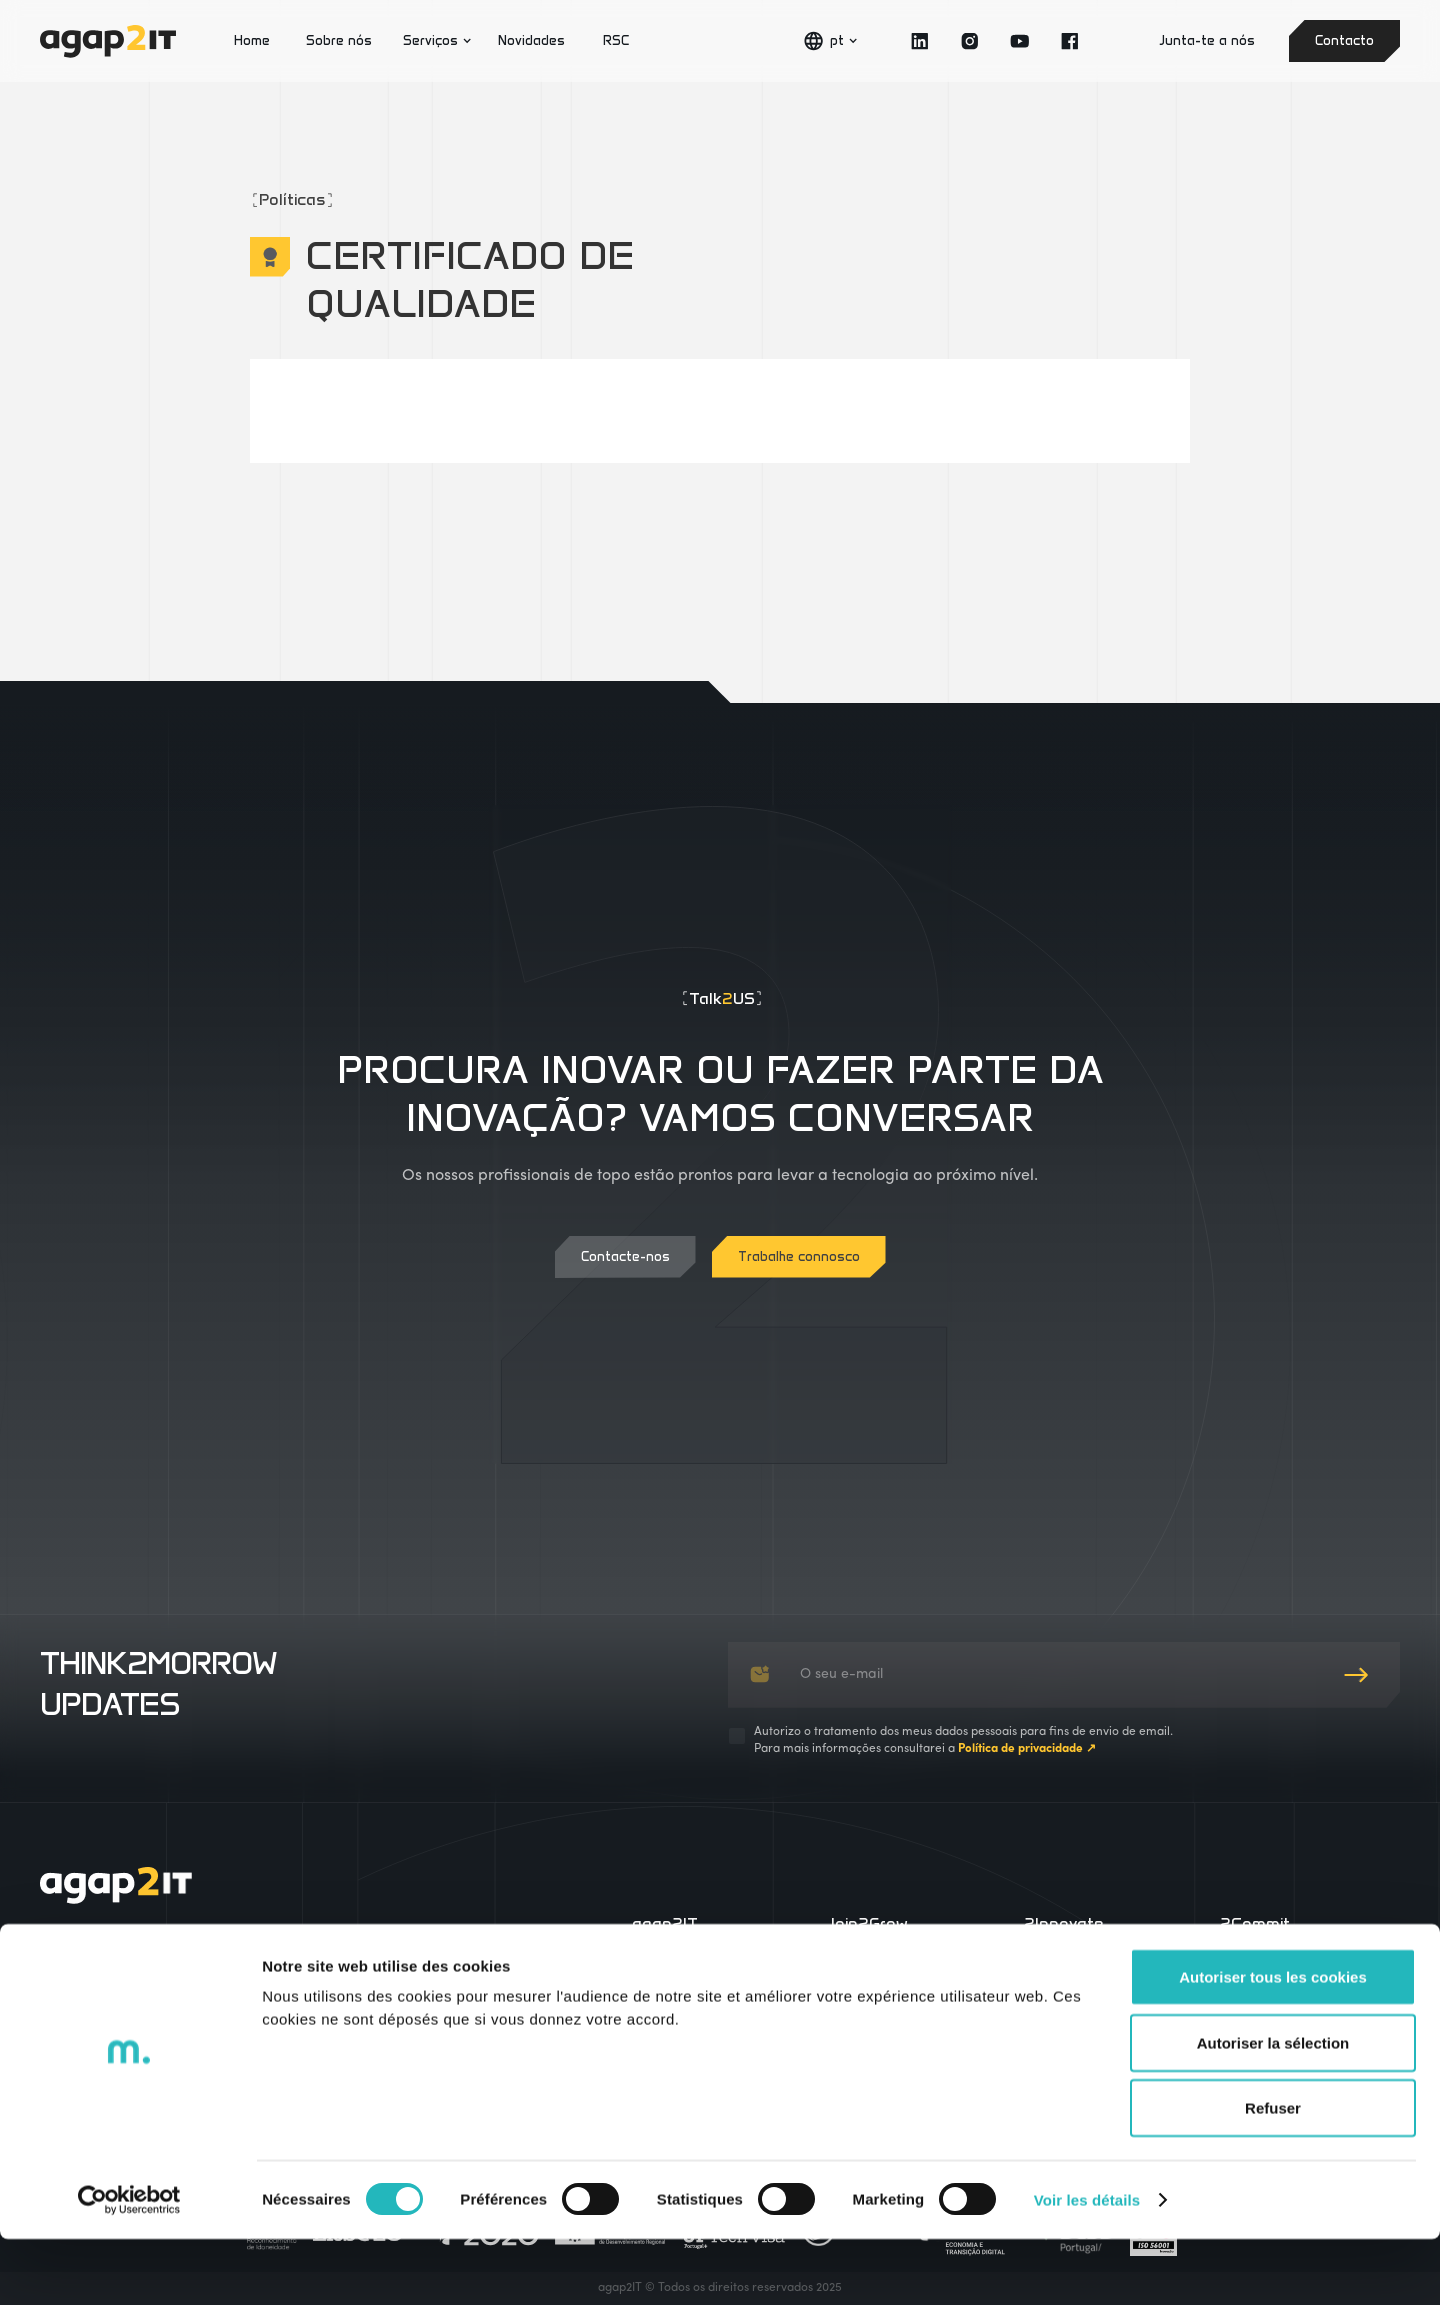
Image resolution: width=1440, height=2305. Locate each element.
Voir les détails (1087, 2265)
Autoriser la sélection (1273, 2108)
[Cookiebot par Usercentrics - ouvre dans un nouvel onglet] (129, 2266)
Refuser (1273, 2173)
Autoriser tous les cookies (1273, 2042)
